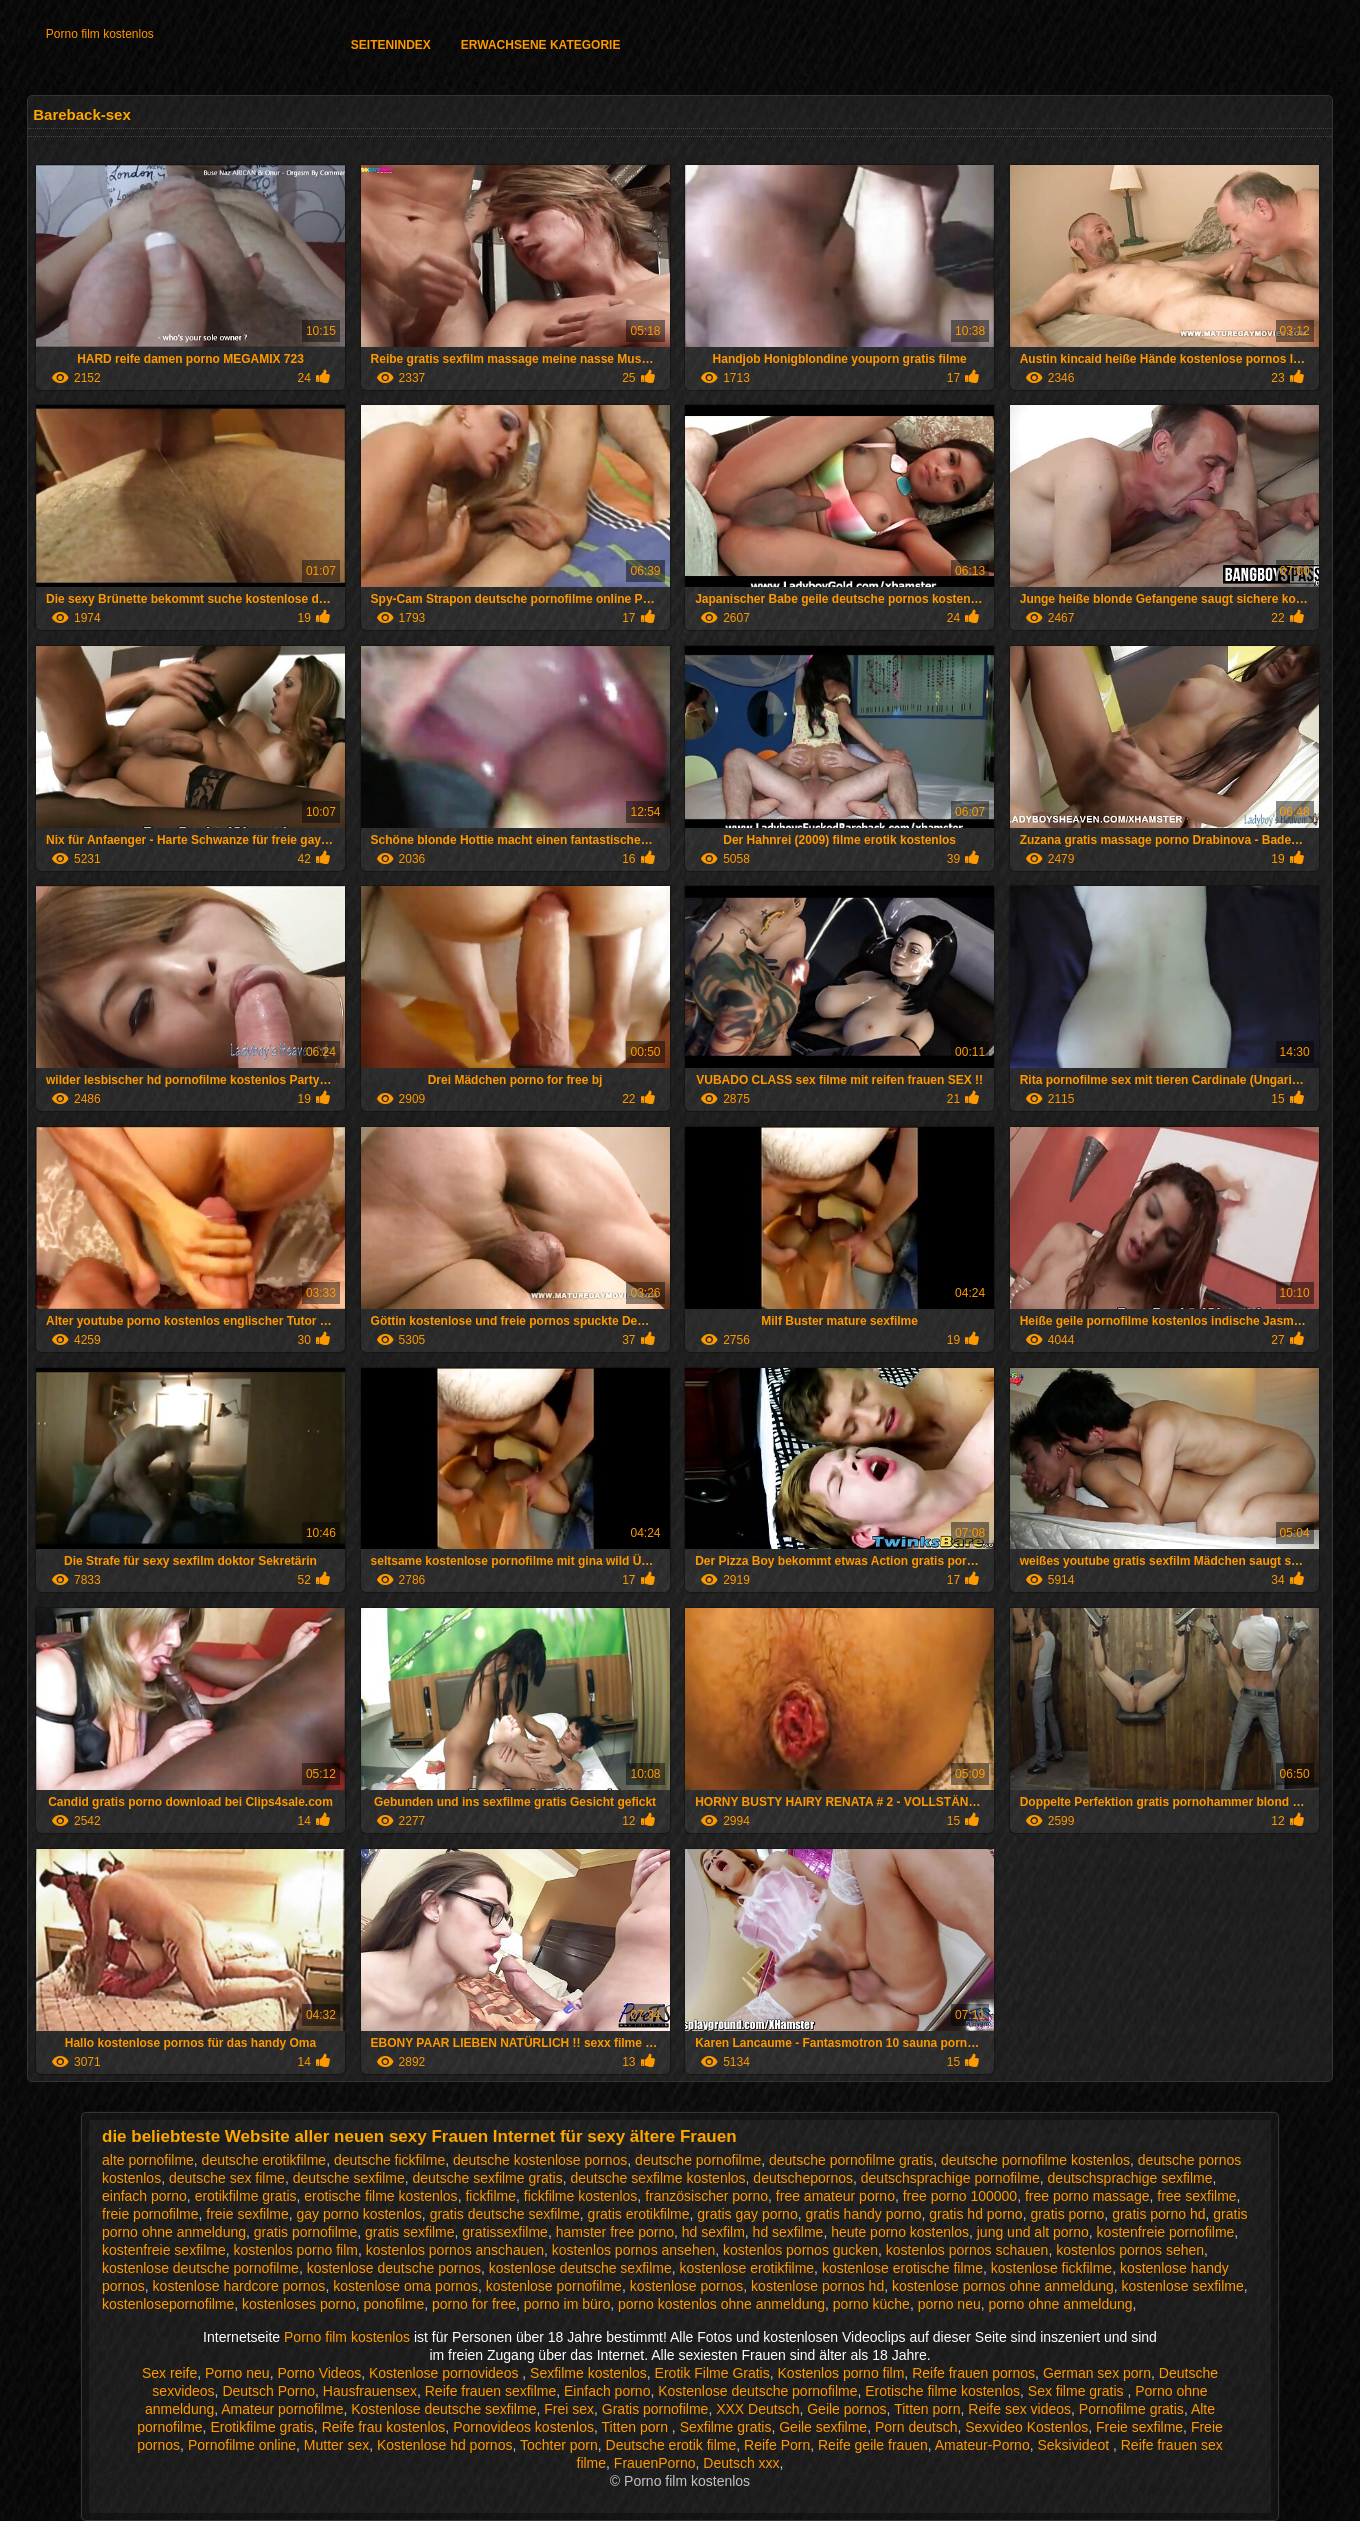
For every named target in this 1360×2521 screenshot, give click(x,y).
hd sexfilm (713, 2232)
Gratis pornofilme (655, 2409)
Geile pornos (846, 2409)
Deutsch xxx (741, 2463)
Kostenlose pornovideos (445, 2373)
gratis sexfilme (409, 2232)
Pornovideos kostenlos (523, 2427)
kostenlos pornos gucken (800, 2250)
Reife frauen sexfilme (491, 2391)
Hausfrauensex (370, 2391)
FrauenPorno (655, 2463)
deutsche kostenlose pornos (540, 2160)
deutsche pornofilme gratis (851, 2160)
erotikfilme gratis (246, 2196)
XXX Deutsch (757, 2409)
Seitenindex (391, 45)
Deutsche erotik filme (671, 2445)
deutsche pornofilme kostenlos (1035, 2160)
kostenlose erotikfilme (746, 2268)
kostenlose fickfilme (1051, 2268)
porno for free (474, 2304)
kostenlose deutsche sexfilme (580, 2268)
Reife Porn (777, 2445)
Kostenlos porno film (841, 2373)
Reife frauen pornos (973, 2373)
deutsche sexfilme (349, 2178)
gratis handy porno (863, 2214)
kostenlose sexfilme (1183, 2286)
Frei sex (569, 2409)
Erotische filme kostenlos (942, 2391)
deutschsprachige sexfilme (1130, 2178)
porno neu (949, 2304)
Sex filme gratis (1078, 2391)
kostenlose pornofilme (554, 2286)
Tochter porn (559, 2445)
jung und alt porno (1033, 2232)
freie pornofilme (150, 2214)
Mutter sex (336, 2445)
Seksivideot (1074, 2445)
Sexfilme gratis (726, 2427)
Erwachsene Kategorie (541, 45)
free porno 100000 (960, 2196)
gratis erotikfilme (639, 2214)
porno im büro (567, 2304)
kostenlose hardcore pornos (239, 2286)
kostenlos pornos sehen (1130, 2250)
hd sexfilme (788, 2232)
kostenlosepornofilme (168, 2304)
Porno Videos (319, 2373)
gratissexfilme (505, 2232)
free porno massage (1087, 2196)
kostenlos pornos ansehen (633, 2250)
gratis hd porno (975, 2214)
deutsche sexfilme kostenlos (657, 2178)
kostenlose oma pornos (405, 2286)
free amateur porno (835, 2196)
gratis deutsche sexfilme (505, 2214)
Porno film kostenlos (100, 34)
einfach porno (144, 2196)
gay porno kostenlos (359, 2214)
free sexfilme (1196, 2196)
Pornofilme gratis (1131, 2409)
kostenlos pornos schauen (967, 2250)
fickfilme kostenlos (581, 2196)
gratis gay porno (747, 2214)
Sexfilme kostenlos (588, 2373)
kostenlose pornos (687, 2286)
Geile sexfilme (823, 2427)
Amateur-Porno (982, 2445)
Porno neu (237, 2373)
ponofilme (394, 2304)
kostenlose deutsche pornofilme (200, 2268)
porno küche (871, 2304)
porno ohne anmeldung (1061, 2304)
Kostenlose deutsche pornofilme (757, 2391)
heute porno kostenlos (900, 2232)
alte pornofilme (148, 2160)
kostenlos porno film (296, 2250)
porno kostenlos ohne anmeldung (721, 2304)
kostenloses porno (299, 2304)
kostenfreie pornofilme (1166, 2232)
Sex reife (169, 2373)
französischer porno (706, 2196)
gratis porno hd (1158, 2214)
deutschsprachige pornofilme (950, 2178)
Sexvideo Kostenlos (1026, 2427)
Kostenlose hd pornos (444, 2445)
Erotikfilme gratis (261, 2427)
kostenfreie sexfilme (164, 2250)
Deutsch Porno (268, 2391)
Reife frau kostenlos (384, 2427)
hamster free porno (615, 2232)
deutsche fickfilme (389, 2160)
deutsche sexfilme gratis (488, 2178)
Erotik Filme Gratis (712, 2373)
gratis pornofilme (306, 2232)
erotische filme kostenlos (380, 2196)
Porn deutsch (916, 2427)
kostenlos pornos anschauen (455, 2250)
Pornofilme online (242, 2445)
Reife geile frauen (873, 2445)
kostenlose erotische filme (902, 2268)
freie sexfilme (247, 2214)
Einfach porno (607, 2391)
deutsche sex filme (227, 2178)
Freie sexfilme (1139, 2427)
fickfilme (490, 2196)
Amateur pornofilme (282, 2409)
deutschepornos (803, 2178)
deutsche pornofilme (698, 2160)
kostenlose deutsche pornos (394, 2268)
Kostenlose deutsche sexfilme (443, 2409)
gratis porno (1067, 2214)
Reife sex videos (1019, 2409)
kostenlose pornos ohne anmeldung (1003, 2286)
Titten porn (927, 2409)
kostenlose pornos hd (817, 2286)
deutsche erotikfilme (264, 2160)
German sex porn (1097, 2373)
